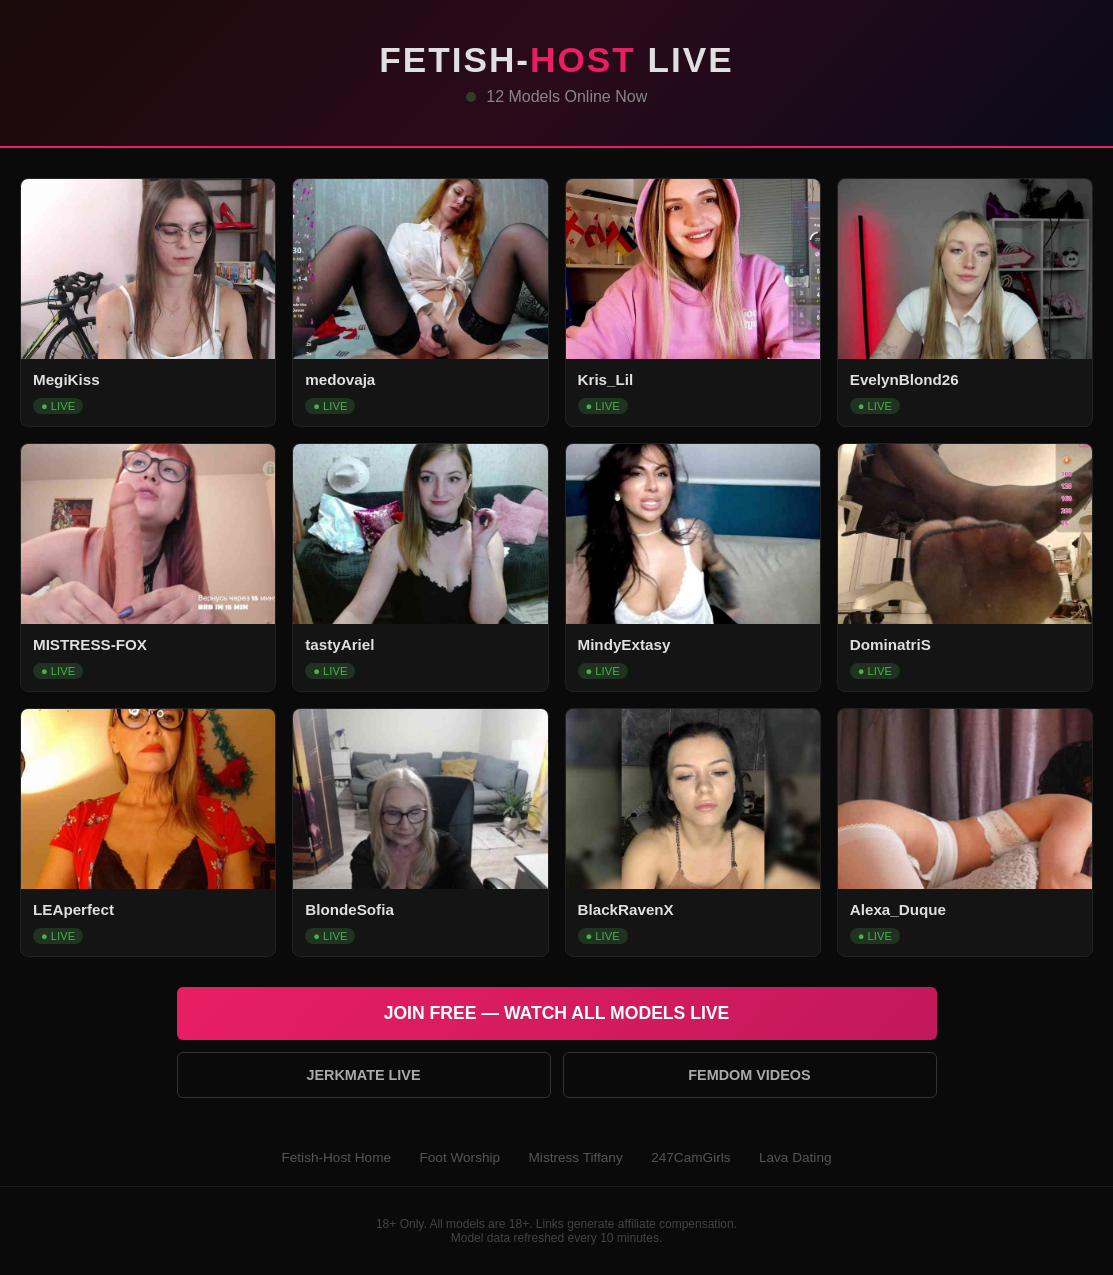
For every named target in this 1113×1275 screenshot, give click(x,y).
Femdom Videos (749, 1075)
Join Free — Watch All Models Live (557, 1013)
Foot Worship (459, 1157)
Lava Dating (795, 1157)
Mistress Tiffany (576, 1157)
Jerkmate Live (363, 1075)
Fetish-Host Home (336, 1157)
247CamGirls (690, 1157)
